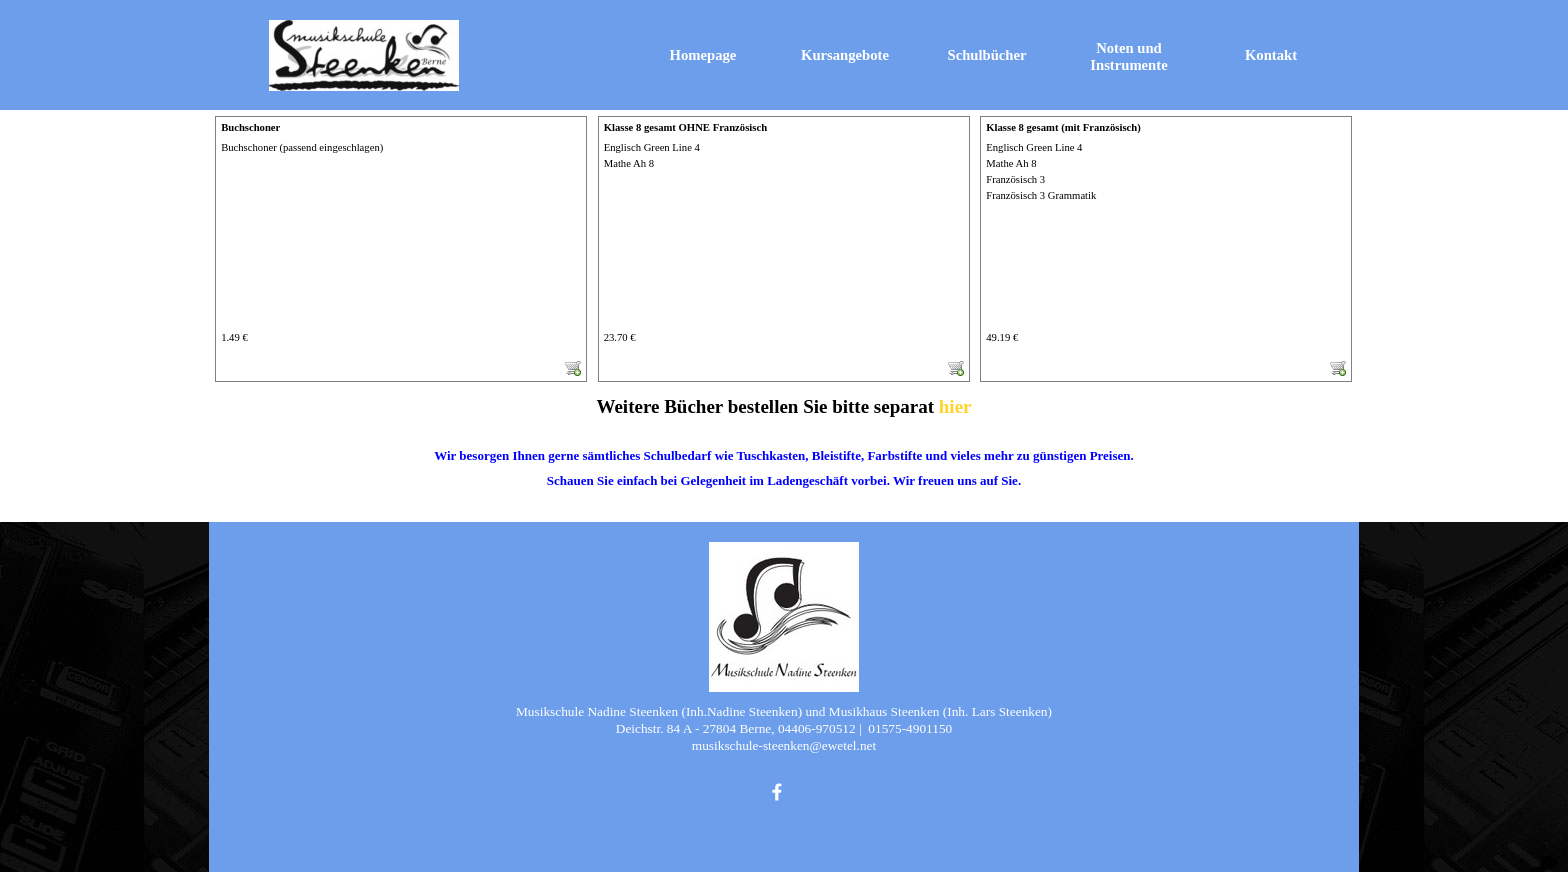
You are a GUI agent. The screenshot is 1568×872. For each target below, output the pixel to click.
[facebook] (777, 792)
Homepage (703, 55)
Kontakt (1271, 55)
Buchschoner (250, 127)
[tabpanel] (784, 455)
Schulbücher (987, 55)
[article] (401, 249)
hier (955, 406)
